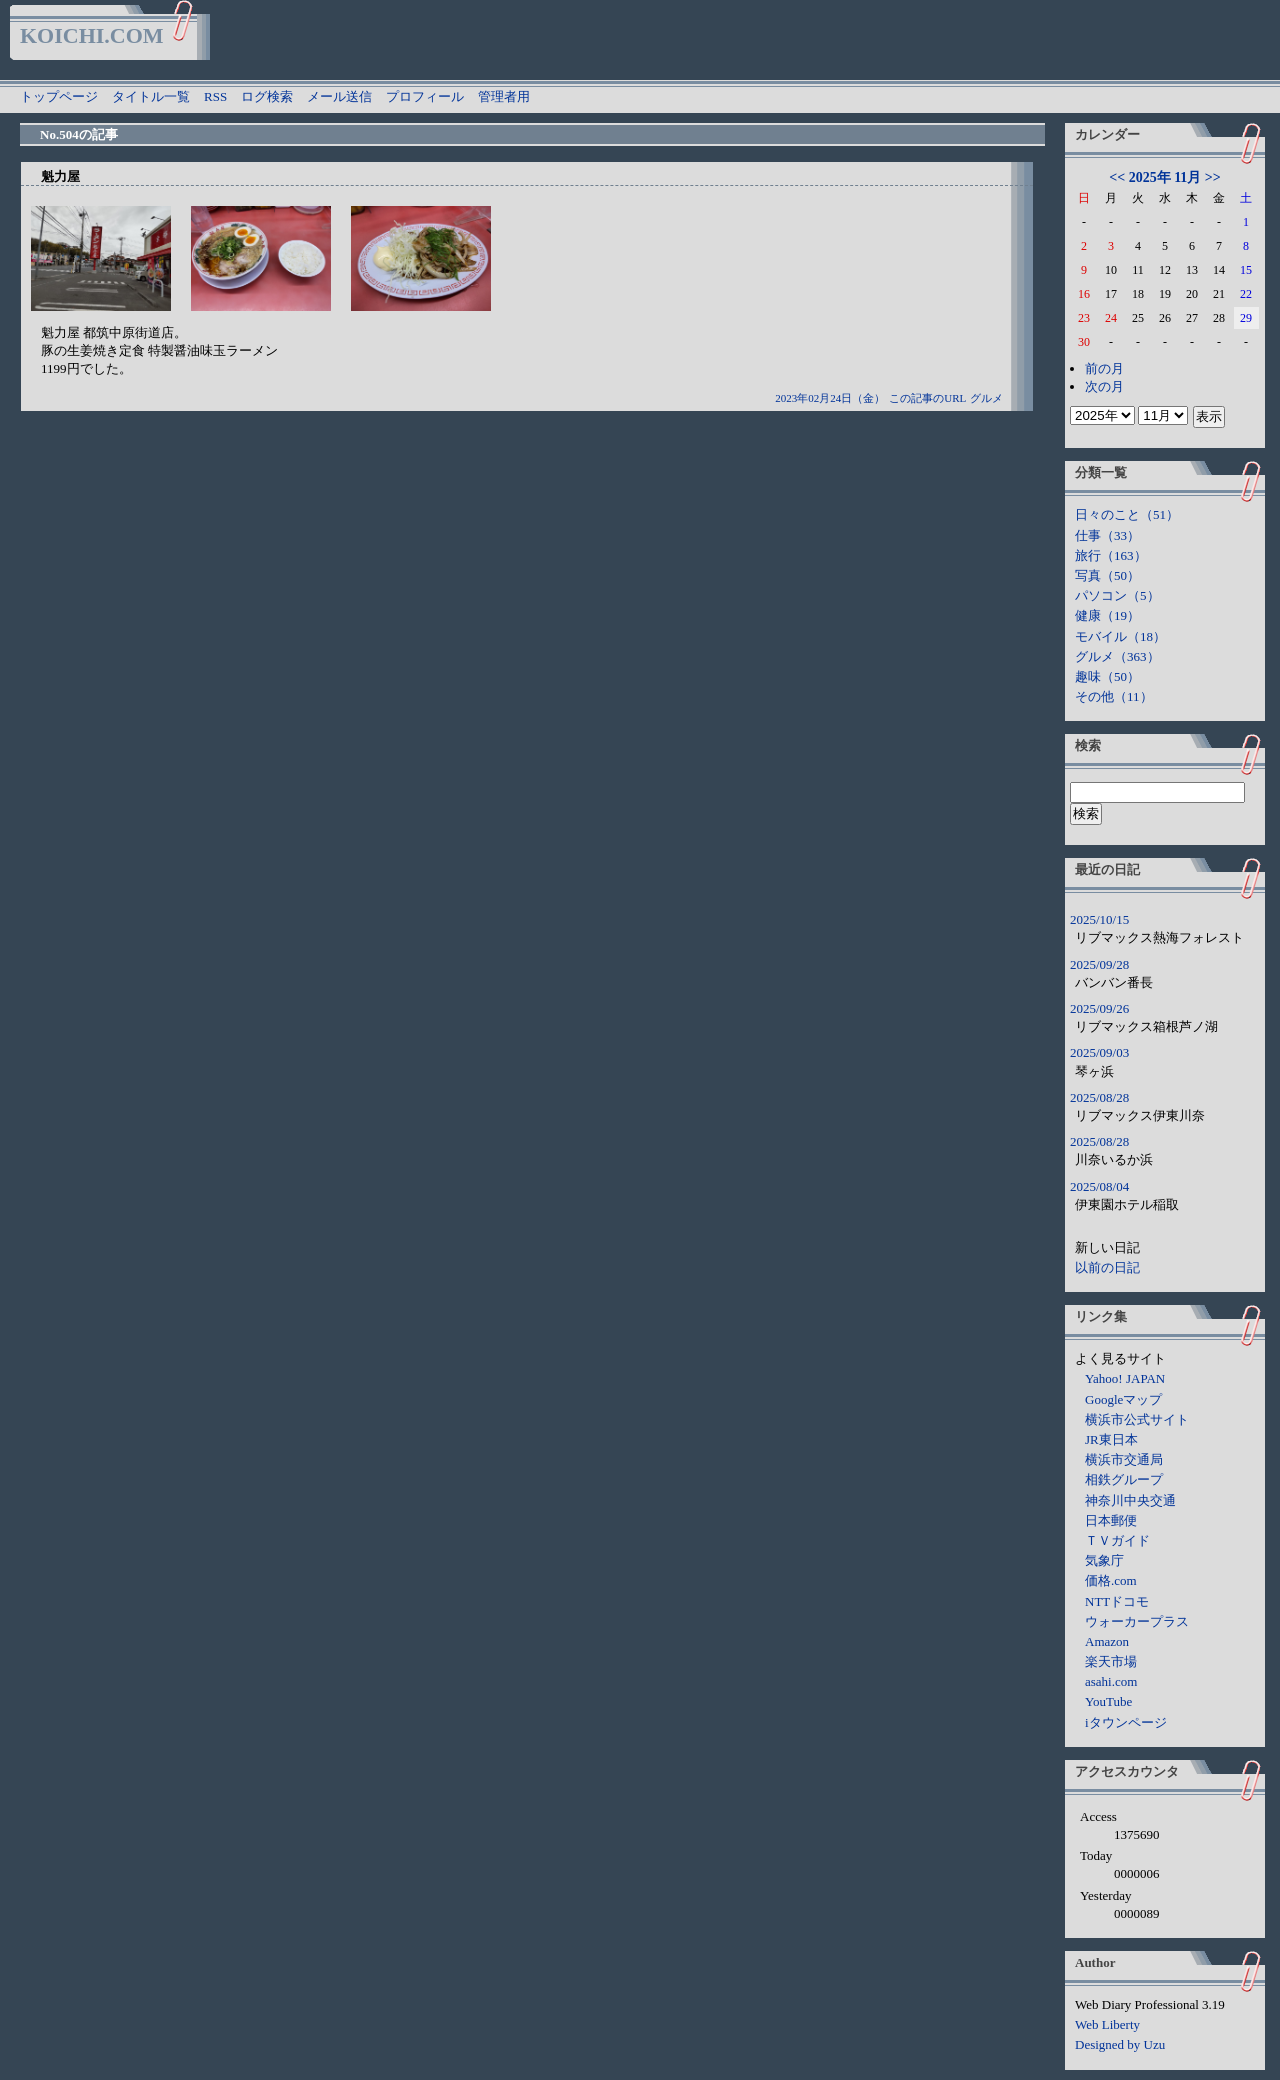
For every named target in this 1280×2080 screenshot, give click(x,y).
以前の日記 (1107, 1267)
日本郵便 (1111, 1520)
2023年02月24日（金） (830, 398)
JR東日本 (1111, 1439)
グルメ (986, 398)
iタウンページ (1126, 1722)
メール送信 (339, 96)
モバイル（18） (1120, 636)
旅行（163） (1111, 555)
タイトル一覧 (151, 96)
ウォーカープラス (1137, 1621)
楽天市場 (1111, 1661)
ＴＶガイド (1117, 1540)
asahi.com (1111, 1681)
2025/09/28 (1099, 964)
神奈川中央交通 (1130, 1500)
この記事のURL (927, 398)
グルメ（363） (1117, 656)
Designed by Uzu (1120, 2044)
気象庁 (1104, 1560)
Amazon (1107, 1641)
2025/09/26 (1099, 1008)
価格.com (1111, 1580)
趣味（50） (1107, 676)
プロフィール (425, 96)
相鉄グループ (1124, 1479)
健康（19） (1107, 615)
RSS (215, 96)
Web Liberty (1107, 2024)
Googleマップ (1123, 1399)
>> (1213, 177)
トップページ (59, 96)
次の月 (1104, 386)
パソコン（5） (1117, 595)
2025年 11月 (1165, 177)
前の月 (1104, 368)
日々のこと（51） (1127, 514)
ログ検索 (267, 96)
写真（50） (1107, 575)
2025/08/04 (1099, 1186)
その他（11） (1114, 696)
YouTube (1108, 1701)
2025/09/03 (1099, 1052)
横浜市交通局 (1124, 1459)
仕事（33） (1107, 535)
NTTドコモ (1117, 1601)
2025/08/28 (1099, 1097)
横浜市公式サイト (1137, 1419)
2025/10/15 (1099, 919)
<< (1117, 177)
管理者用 (504, 96)
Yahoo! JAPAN (1125, 1378)
